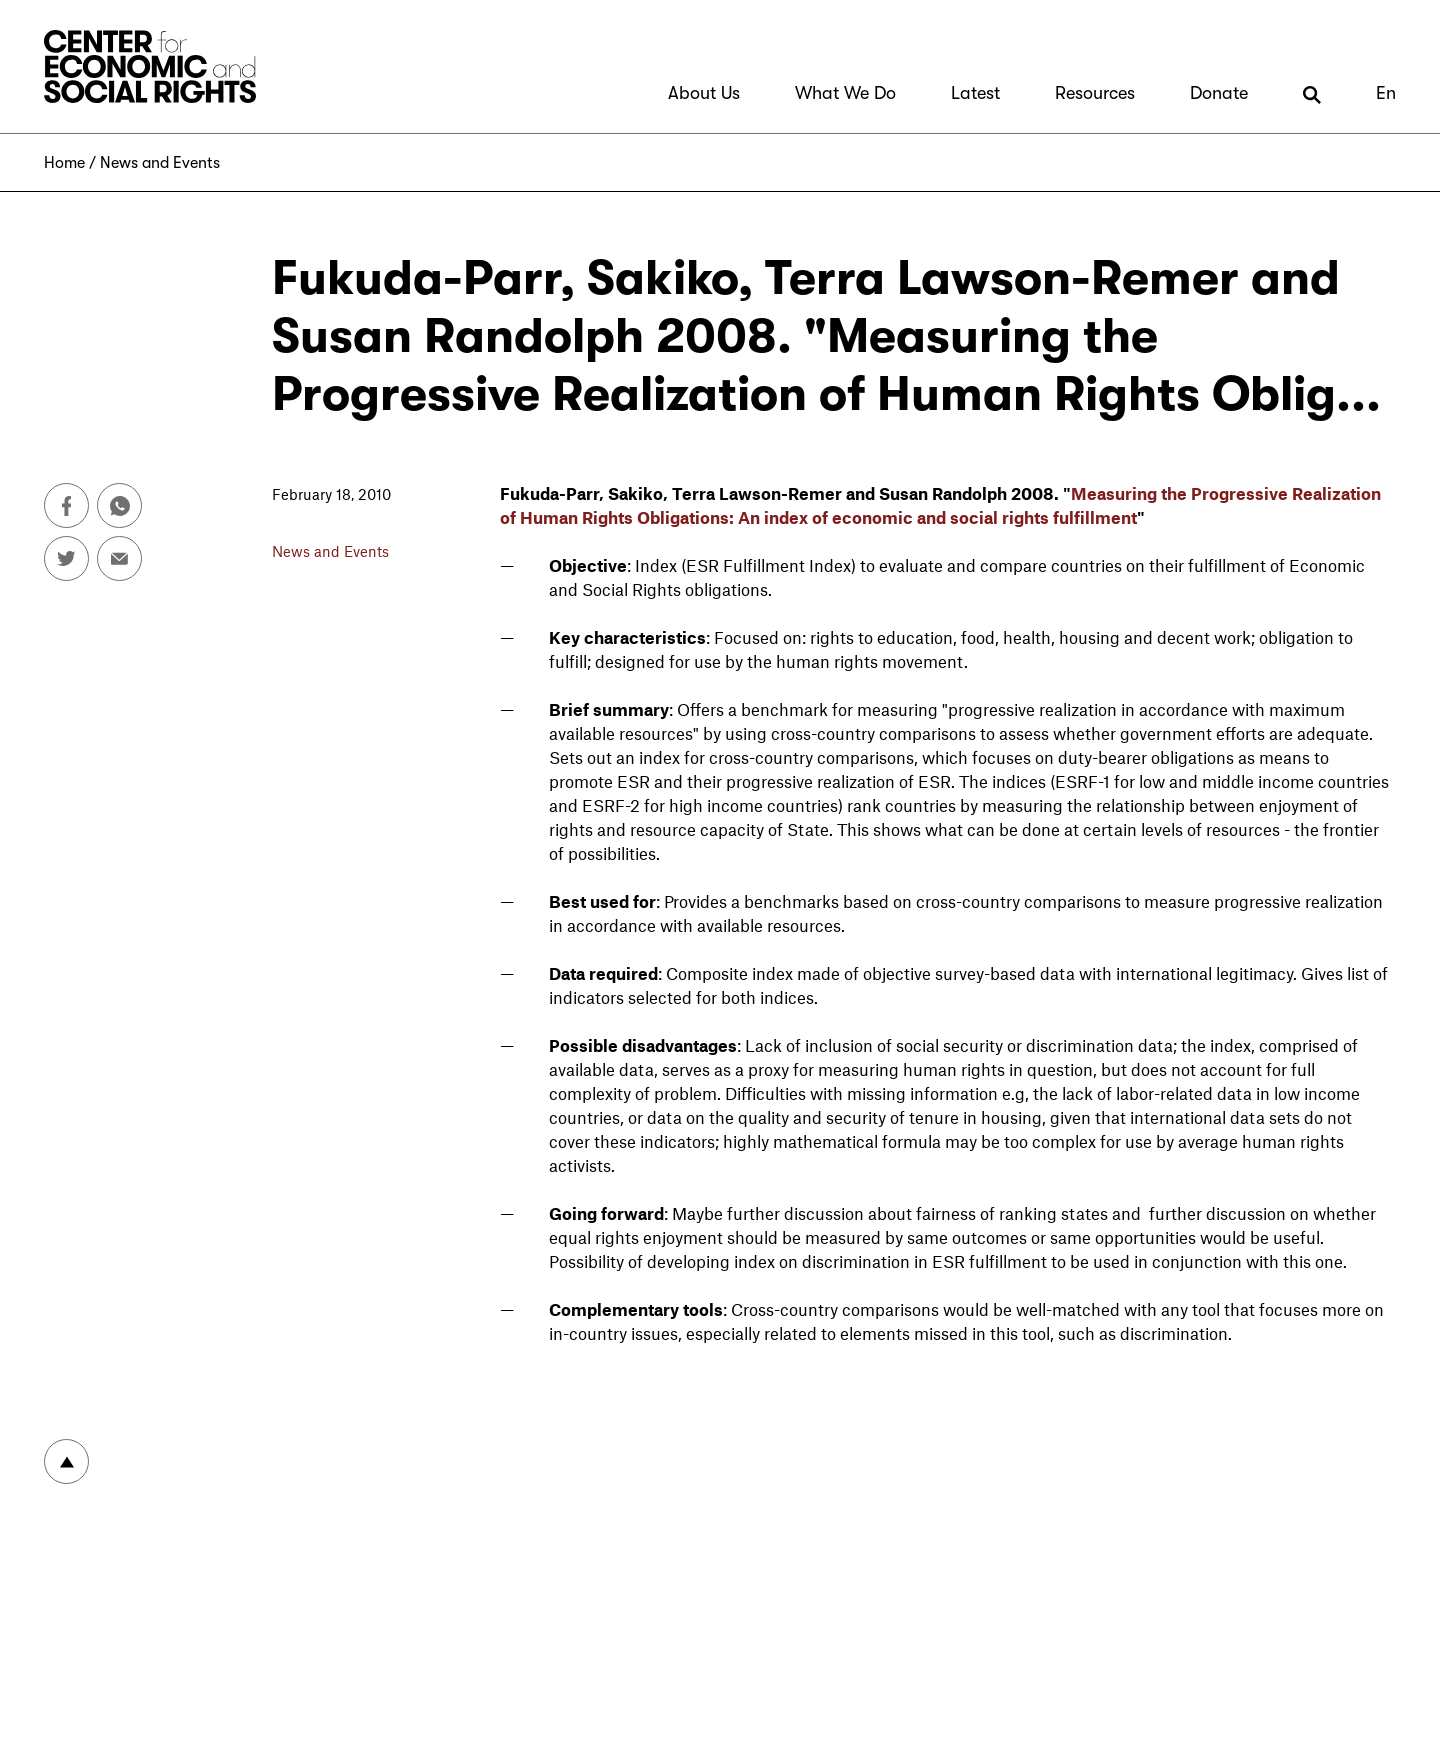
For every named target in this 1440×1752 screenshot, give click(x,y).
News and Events (160, 163)
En (1386, 93)
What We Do (845, 93)
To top (66, 1461)
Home (64, 163)
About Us (704, 93)
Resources (1095, 93)
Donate (1219, 93)
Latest (975, 93)
